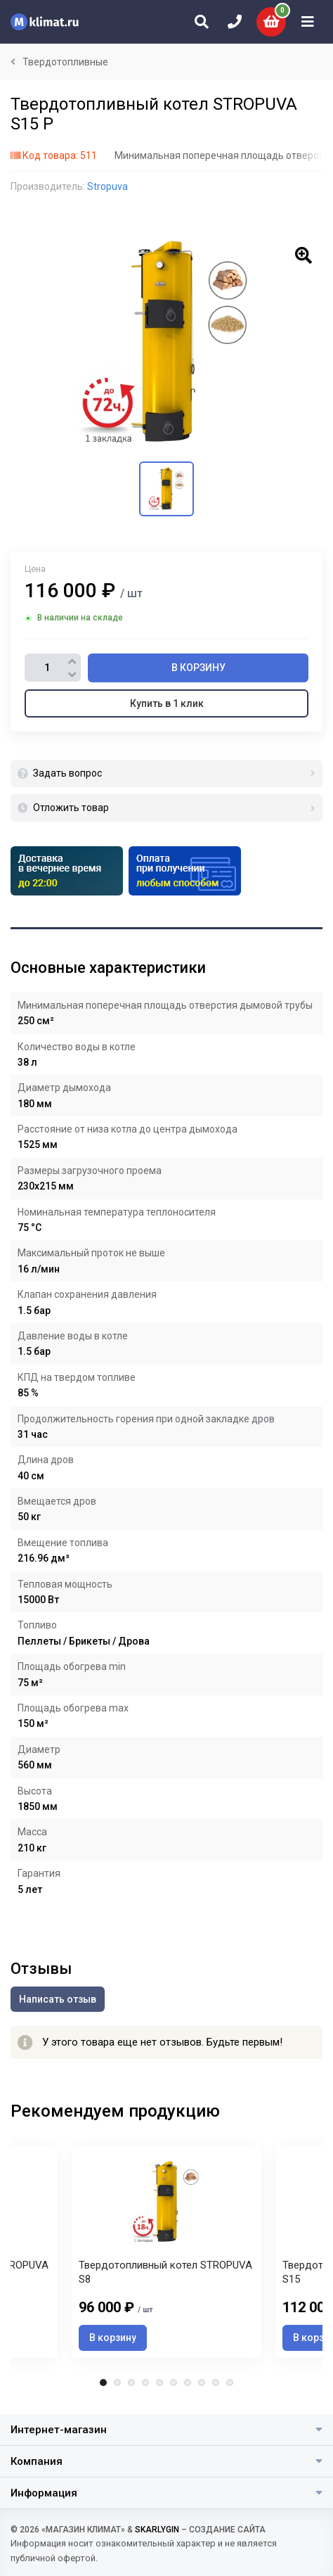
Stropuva (107, 186)
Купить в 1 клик (167, 703)
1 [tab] (103, 2382)
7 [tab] (187, 2382)
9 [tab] (215, 2382)
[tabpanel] (166, 2251)
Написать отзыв (57, 1999)
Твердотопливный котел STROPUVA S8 (165, 2272)
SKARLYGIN (157, 2529)
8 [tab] (201, 2382)
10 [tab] (229, 2382)
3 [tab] (131, 2382)
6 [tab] (173, 2382)
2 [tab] (117, 2382)
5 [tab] (159, 2382)
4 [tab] (145, 2382)
